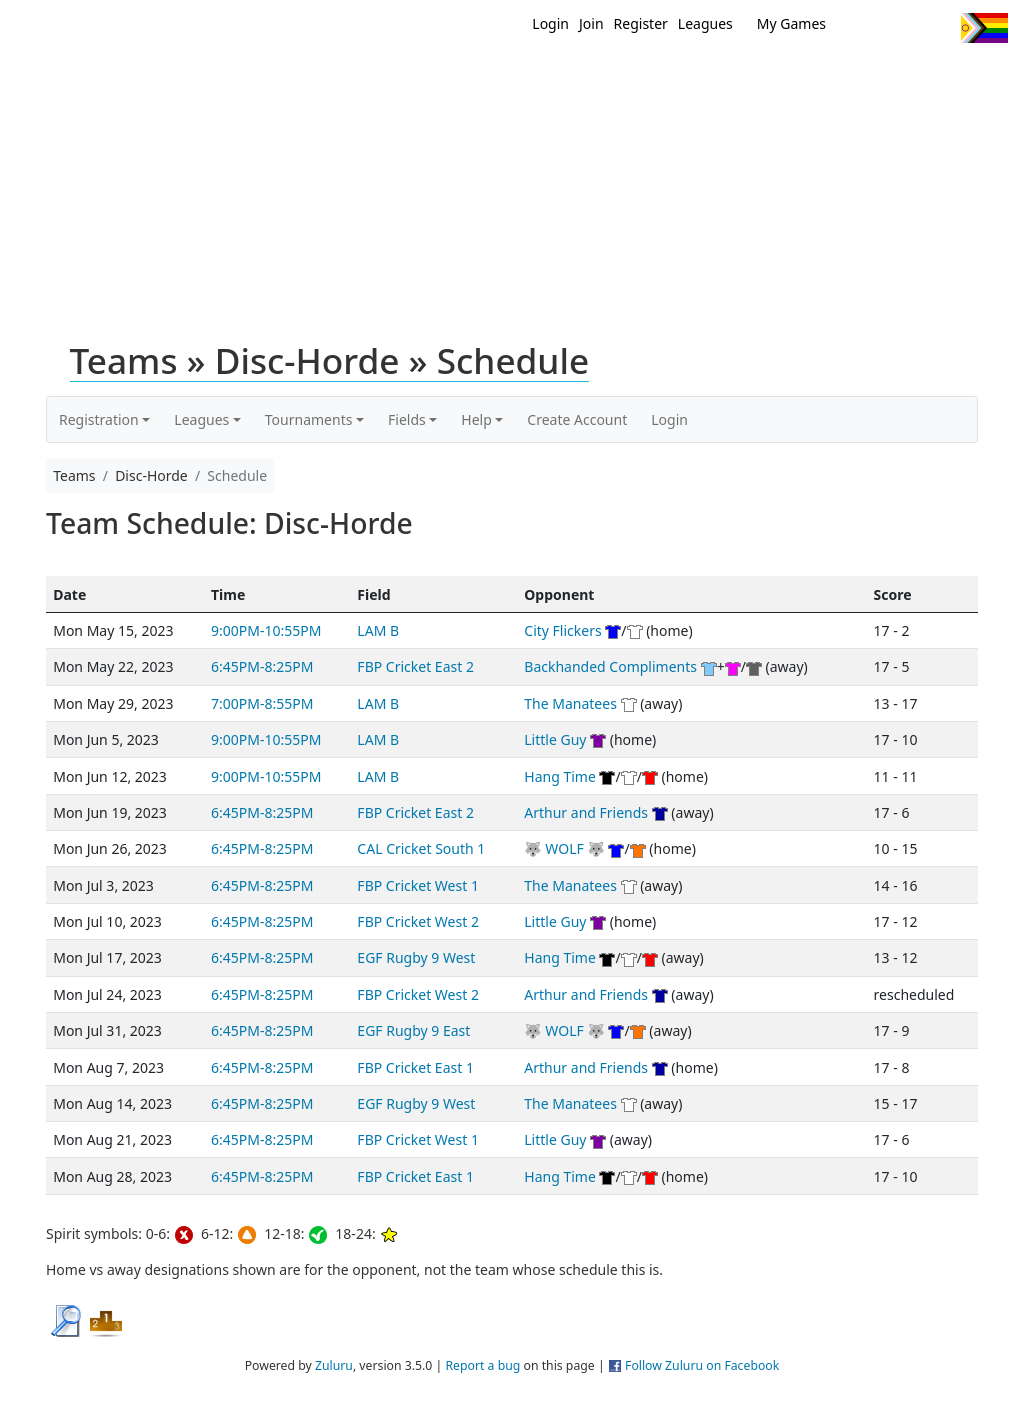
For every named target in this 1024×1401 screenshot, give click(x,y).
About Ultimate (865, 78)
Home (493, 78)
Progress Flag (984, 28)
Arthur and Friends (586, 812)
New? (552, 78)
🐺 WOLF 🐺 (564, 848)
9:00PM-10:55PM (266, 630)
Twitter (863, 28)
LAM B (378, 630)
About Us (977, 78)
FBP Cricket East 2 (415, 666)
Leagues (705, 23)
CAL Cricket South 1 (421, 848)
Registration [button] (99, 419)
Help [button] (476, 419)
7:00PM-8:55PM (262, 703)
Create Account (577, 419)
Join (591, 23)
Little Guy (555, 739)
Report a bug (482, 1365)
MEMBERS (624, 78)
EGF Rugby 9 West (416, 957)
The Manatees (570, 703)
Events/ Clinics (733, 78)
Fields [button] (407, 419)
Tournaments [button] (309, 419)
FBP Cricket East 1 (415, 1067)
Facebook (900, 28)
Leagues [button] (201, 419)
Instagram (937, 28)
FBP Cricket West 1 (418, 885)
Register (641, 23)
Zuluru (334, 1365)
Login (550, 23)
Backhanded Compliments (610, 666)
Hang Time (560, 776)
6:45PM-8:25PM (262, 666)
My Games (791, 23)
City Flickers (562, 630)
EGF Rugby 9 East (413, 1030)
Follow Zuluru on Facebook (702, 1365)
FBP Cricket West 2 (418, 921)
